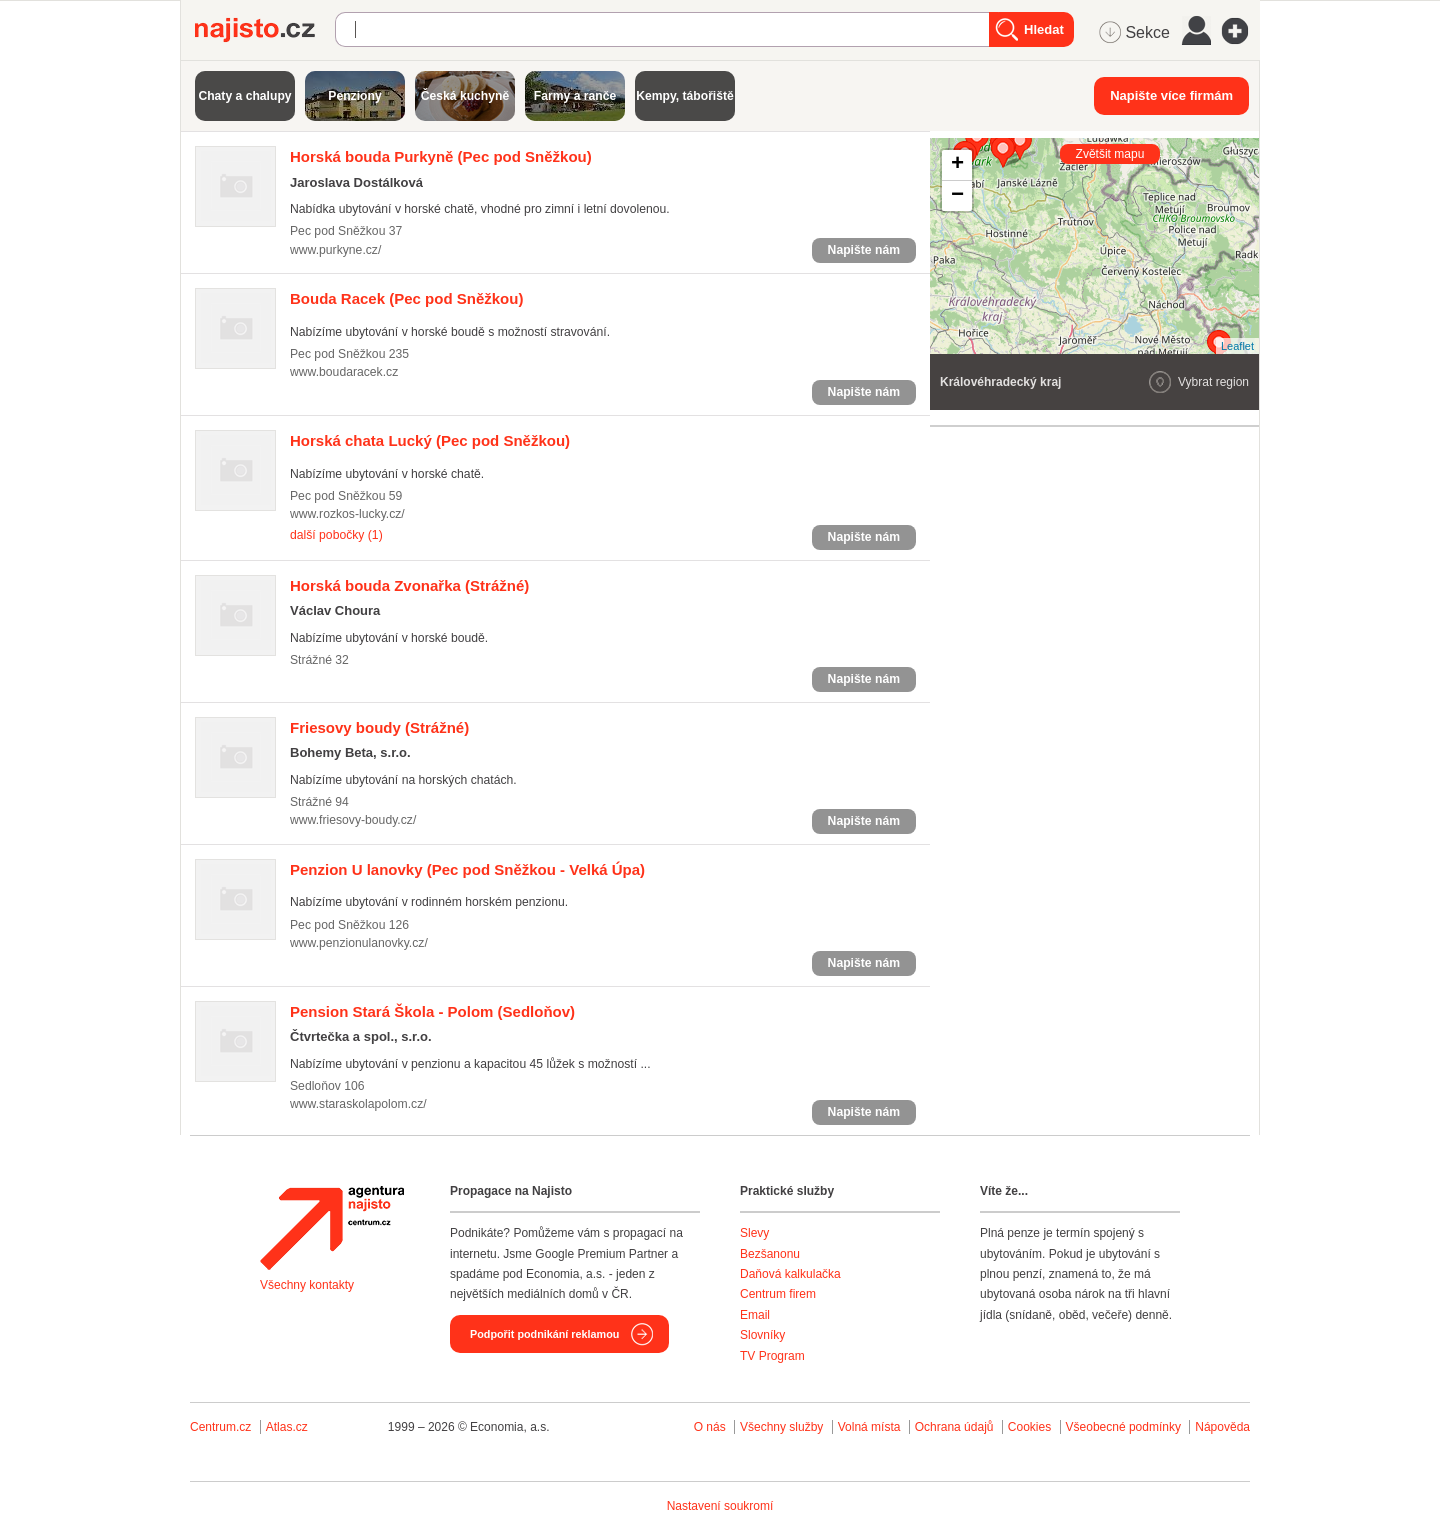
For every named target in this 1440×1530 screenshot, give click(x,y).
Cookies (1029, 1427)
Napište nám (864, 250)
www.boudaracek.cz (344, 372)
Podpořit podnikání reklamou (544, 1334)
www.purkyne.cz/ (335, 250)
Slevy (754, 1233)
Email (755, 1315)
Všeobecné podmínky (1123, 1427)
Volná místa (869, 1427)
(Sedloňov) (432, 1011)
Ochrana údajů (954, 1427)
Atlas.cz (287, 1427)
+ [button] (957, 165)
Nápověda (1222, 1427)
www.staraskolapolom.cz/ (358, 1104)
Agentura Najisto (332, 1228)
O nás (710, 1427)
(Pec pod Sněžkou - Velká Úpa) (467, 869)
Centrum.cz (220, 1427)
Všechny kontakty (307, 1285)
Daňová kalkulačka (790, 1274)
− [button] (957, 196)
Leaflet (1237, 346)
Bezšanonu (770, 1254)
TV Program (772, 1356)
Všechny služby (783, 1427)
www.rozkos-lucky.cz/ (347, 514)
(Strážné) (409, 585)
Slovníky (762, 1335)
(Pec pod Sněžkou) (441, 156)
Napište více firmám (1171, 95)
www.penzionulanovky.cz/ (359, 943)
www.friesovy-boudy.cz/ (353, 820)
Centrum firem (778, 1294)
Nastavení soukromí (720, 1506)
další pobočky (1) (336, 535)
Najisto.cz (265, 30)
